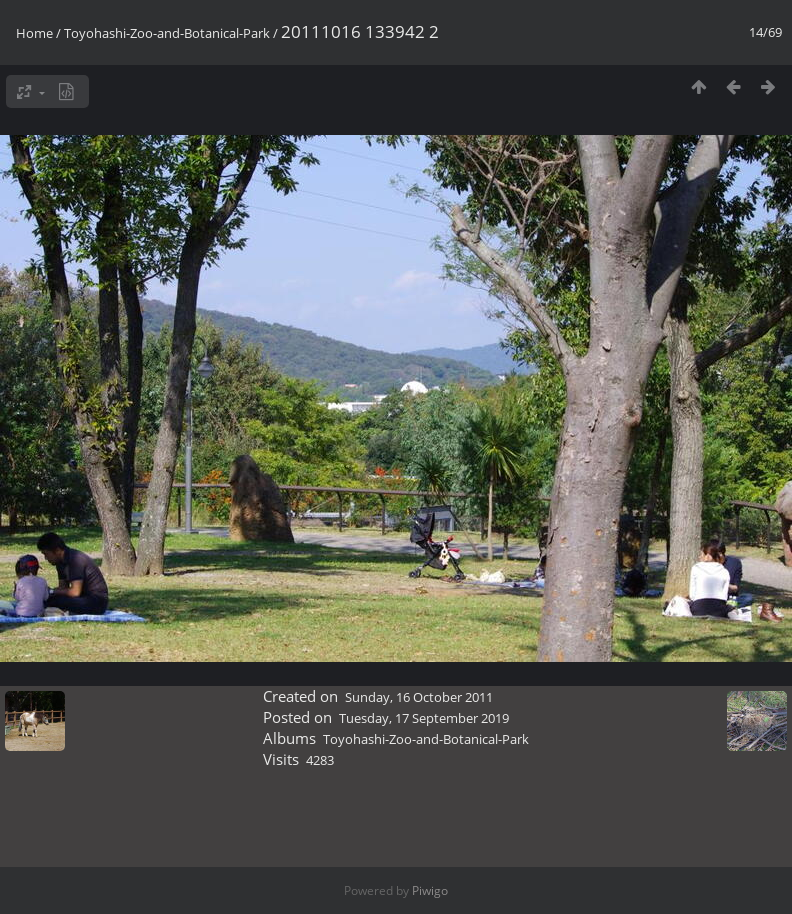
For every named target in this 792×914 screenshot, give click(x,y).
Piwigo (430, 890)
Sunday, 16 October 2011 (419, 697)
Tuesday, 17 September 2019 (424, 718)
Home (34, 33)
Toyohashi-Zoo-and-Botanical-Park (167, 33)
